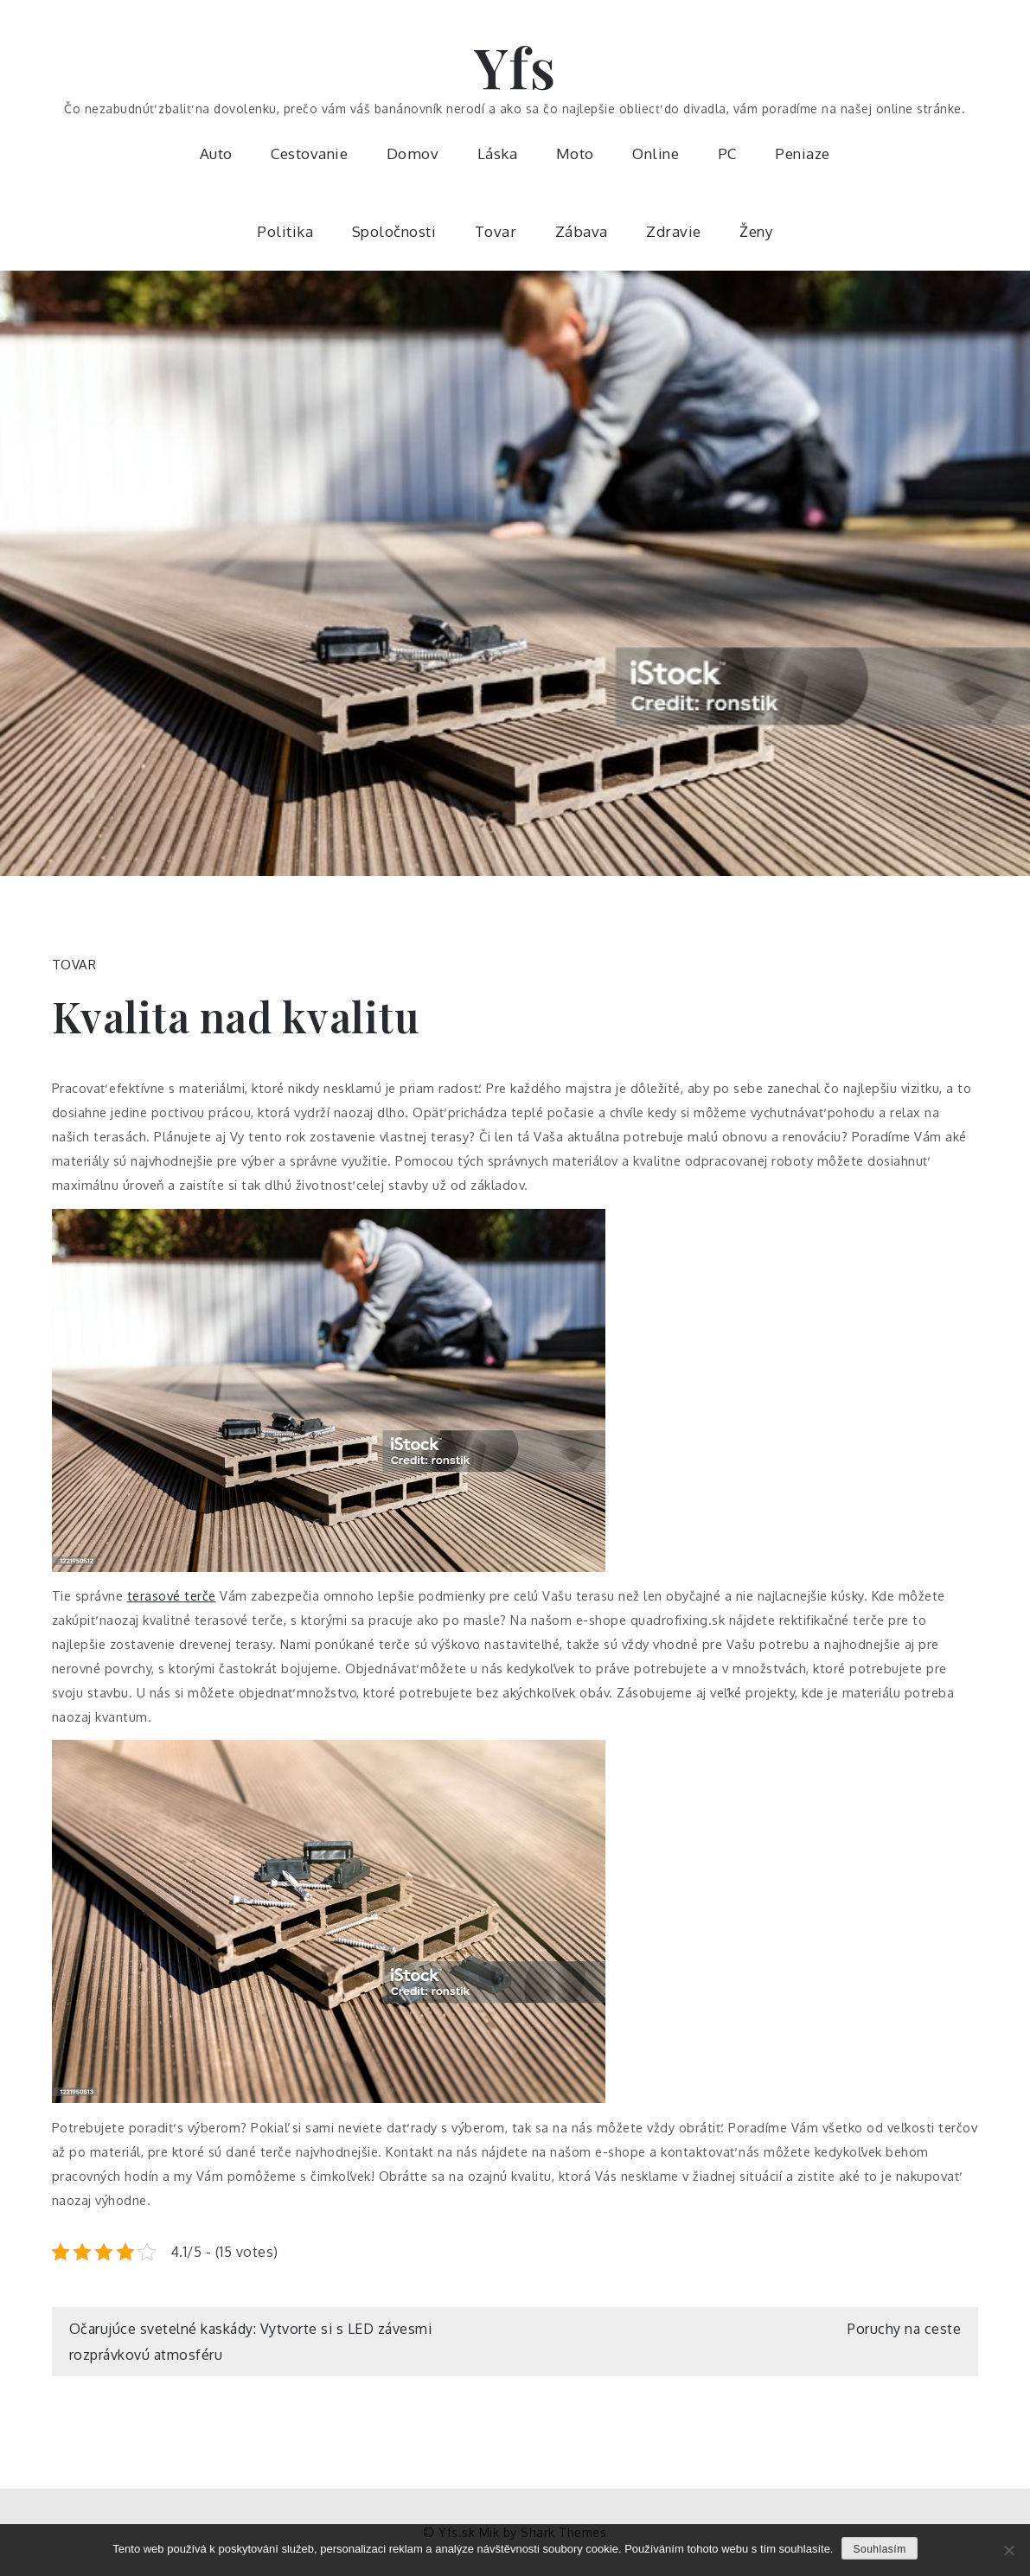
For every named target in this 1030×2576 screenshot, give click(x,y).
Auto (216, 153)
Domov (413, 153)
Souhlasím (879, 2549)
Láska (497, 153)
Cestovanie (309, 153)
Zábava (581, 231)
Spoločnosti (394, 231)
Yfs (515, 66)
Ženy (755, 231)
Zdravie (673, 231)
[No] (1008, 2550)
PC (727, 153)
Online (655, 153)
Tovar (496, 231)
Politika (285, 231)
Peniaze (802, 153)
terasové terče (171, 1595)
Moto (575, 153)
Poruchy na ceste (904, 2328)
